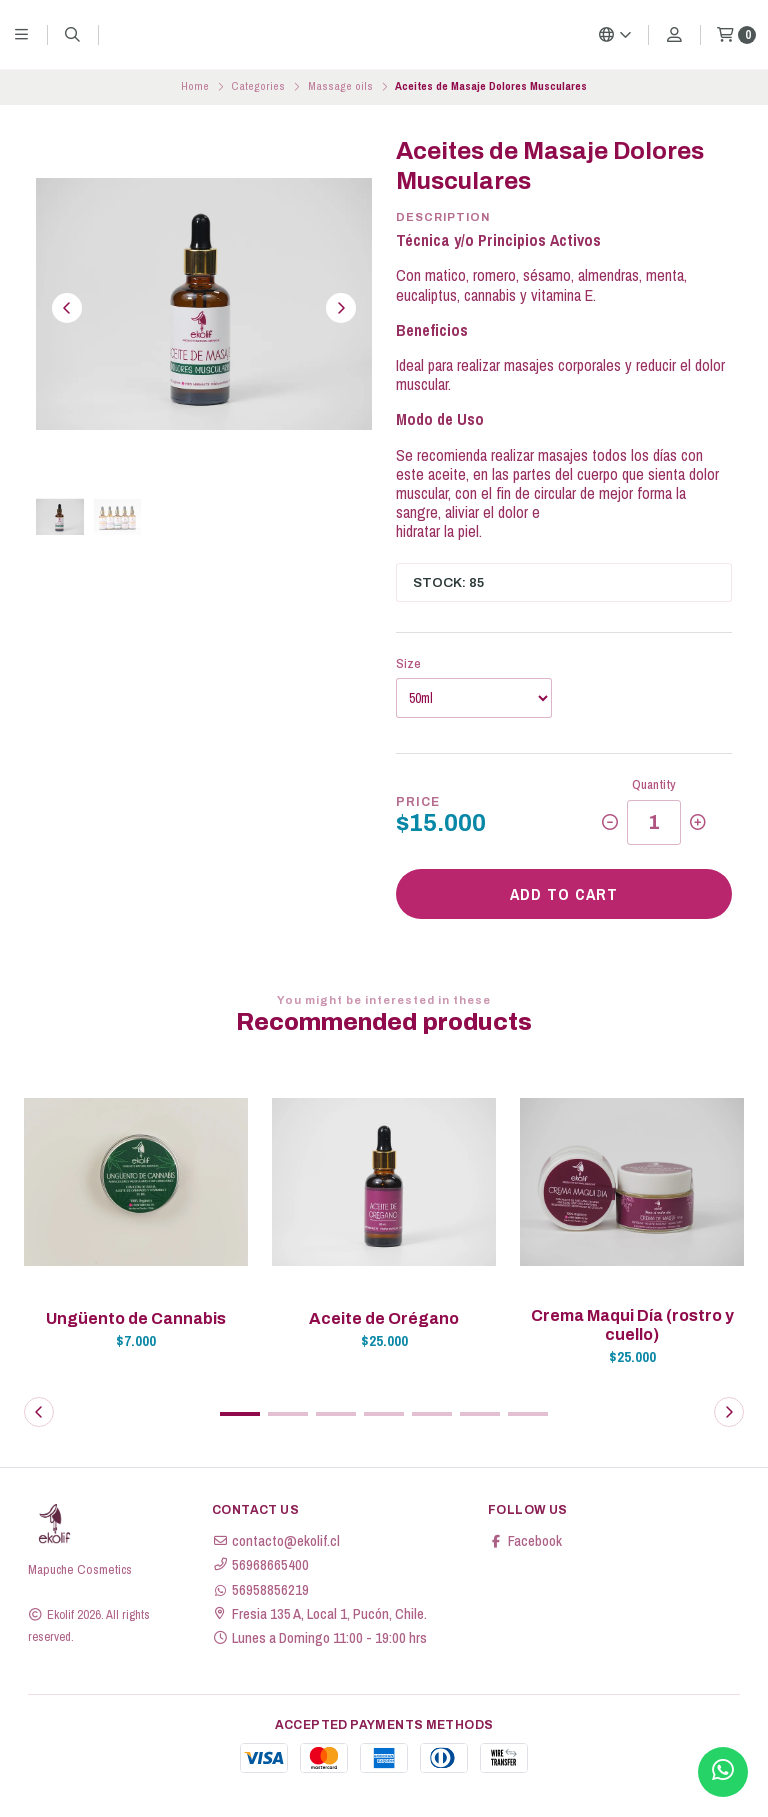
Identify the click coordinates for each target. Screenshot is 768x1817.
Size (408, 663)
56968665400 (260, 1565)
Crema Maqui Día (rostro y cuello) (632, 1325)
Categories (258, 86)
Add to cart (564, 894)
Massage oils (340, 86)
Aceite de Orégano (384, 1318)
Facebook (525, 1541)
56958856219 (260, 1590)
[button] (240, 1414)
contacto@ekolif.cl (276, 1541)
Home (195, 86)
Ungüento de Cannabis (136, 1318)
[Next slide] (341, 308)
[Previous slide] (67, 308)
